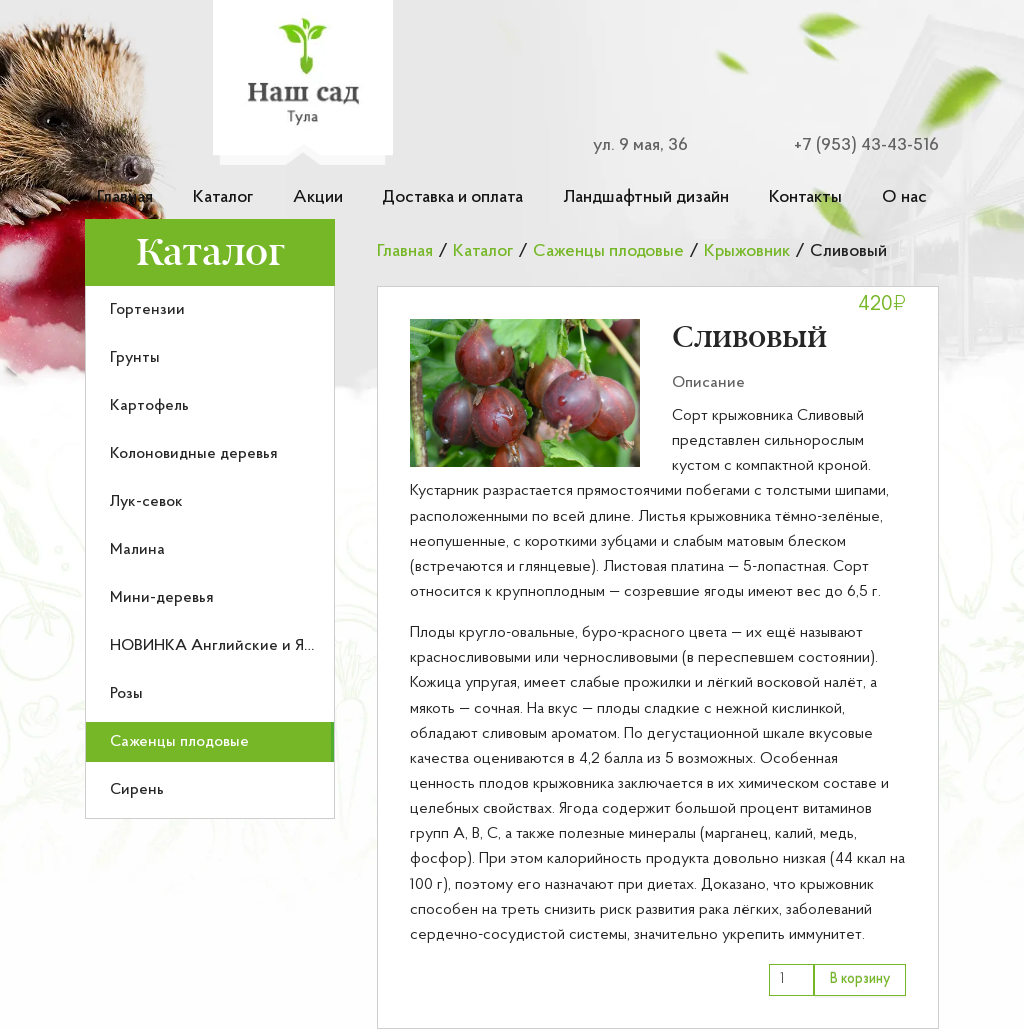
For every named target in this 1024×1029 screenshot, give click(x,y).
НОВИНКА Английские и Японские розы (256, 646)
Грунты (135, 358)
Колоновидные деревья (194, 454)
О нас (904, 197)
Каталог (223, 197)
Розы (126, 694)
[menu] (210, 552)
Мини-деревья (162, 598)
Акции (318, 197)
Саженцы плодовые (179, 742)
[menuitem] (210, 310)
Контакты (805, 197)
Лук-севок (146, 502)
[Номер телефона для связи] (854, 145)
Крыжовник (747, 251)
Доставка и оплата (452, 197)
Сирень (137, 790)
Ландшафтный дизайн (646, 197)
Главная (125, 197)
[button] (525, 393)
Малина (137, 550)
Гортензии (147, 310)
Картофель (149, 406)
